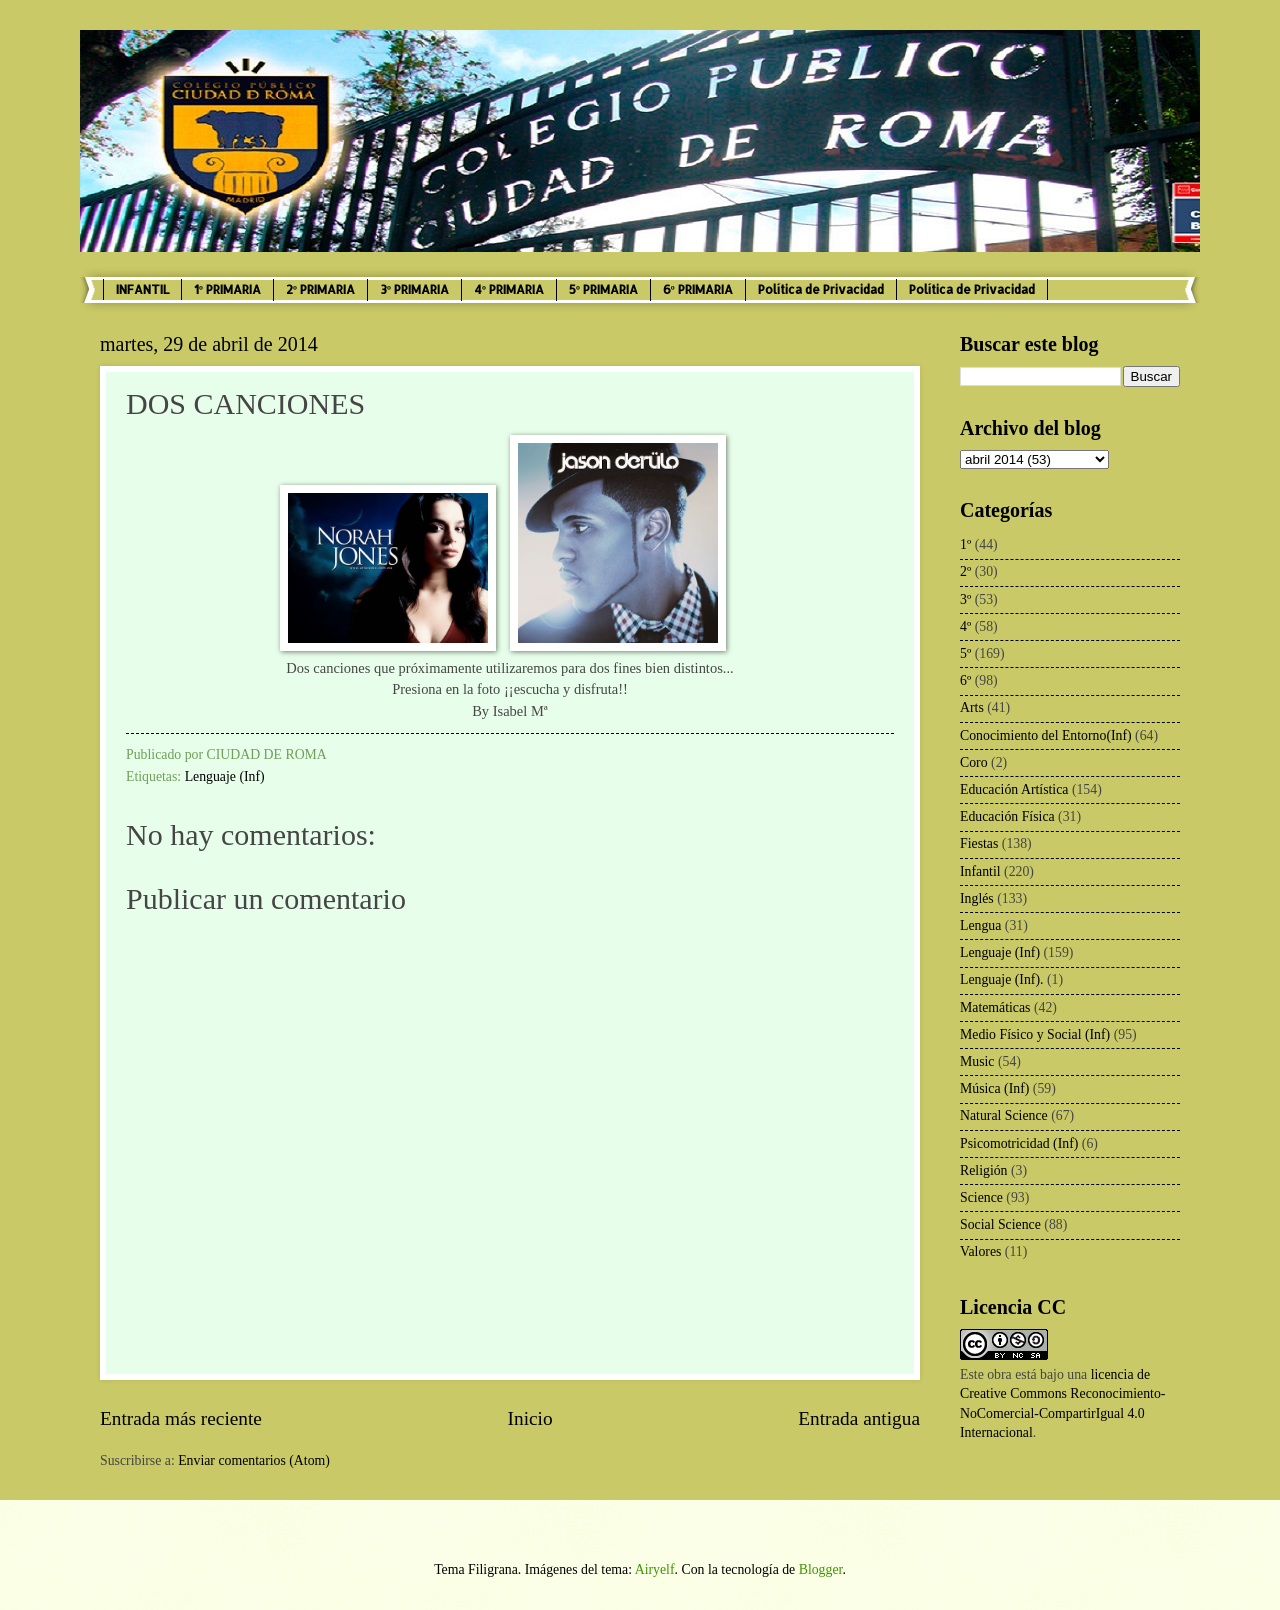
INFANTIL (142, 289)
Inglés (977, 898)
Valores (980, 1251)
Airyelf (655, 1569)
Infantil (980, 871)
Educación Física (1007, 816)
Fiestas (979, 843)
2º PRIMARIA (320, 289)
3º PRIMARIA (414, 289)
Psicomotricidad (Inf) (1019, 1143)
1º (965, 544)
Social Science (1000, 1224)
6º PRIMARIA (698, 289)
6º (965, 680)
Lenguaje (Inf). (1002, 979)
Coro (974, 762)
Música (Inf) (994, 1088)
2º (965, 571)
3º (965, 599)
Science (981, 1197)
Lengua (980, 925)
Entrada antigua (859, 1418)
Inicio (530, 1418)
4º (965, 626)
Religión (984, 1170)
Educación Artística (1014, 789)
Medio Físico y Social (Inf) (1035, 1034)
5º (965, 653)
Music (977, 1061)
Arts (972, 707)
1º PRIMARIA (227, 289)
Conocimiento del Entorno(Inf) (1046, 735)
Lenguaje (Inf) (225, 776)
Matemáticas (995, 1007)
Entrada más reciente (181, 1418)
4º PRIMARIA (509, 289)
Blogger (821, 1569)
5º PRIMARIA (603, 289)
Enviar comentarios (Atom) (254, 1460)
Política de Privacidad (821, 289)
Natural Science (1004, 1115)
